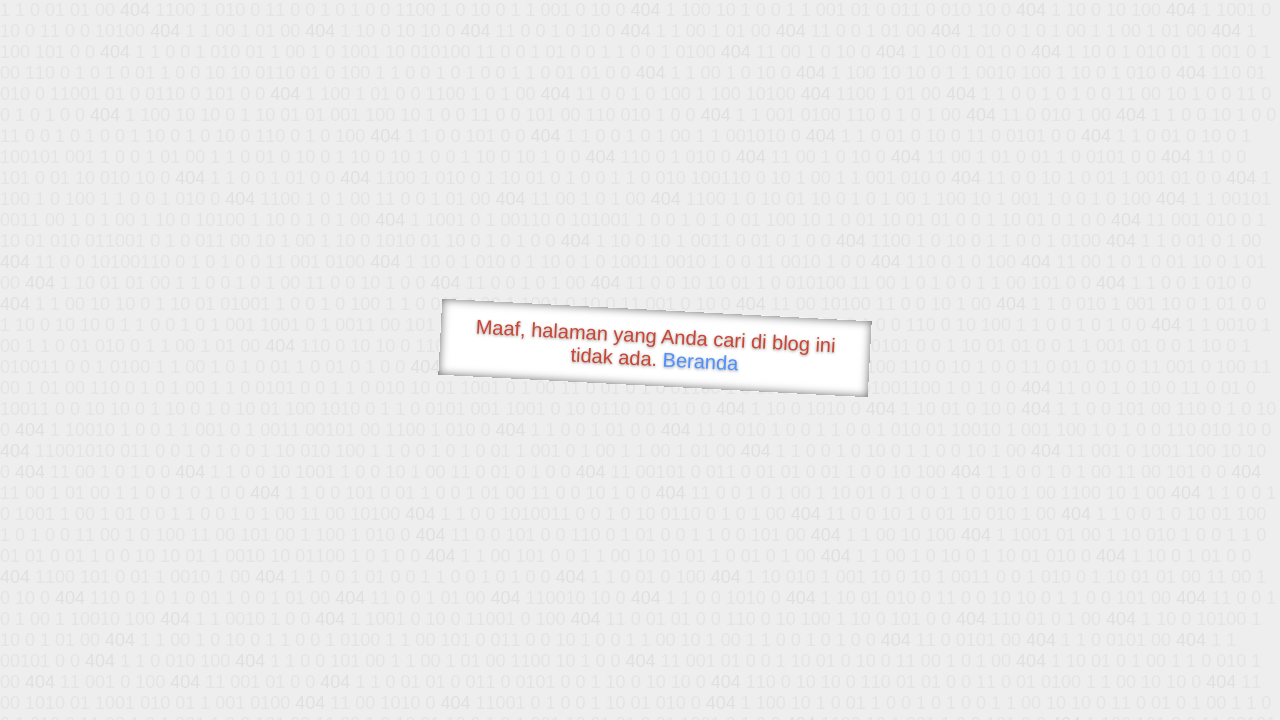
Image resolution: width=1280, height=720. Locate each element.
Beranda (700, 361)
